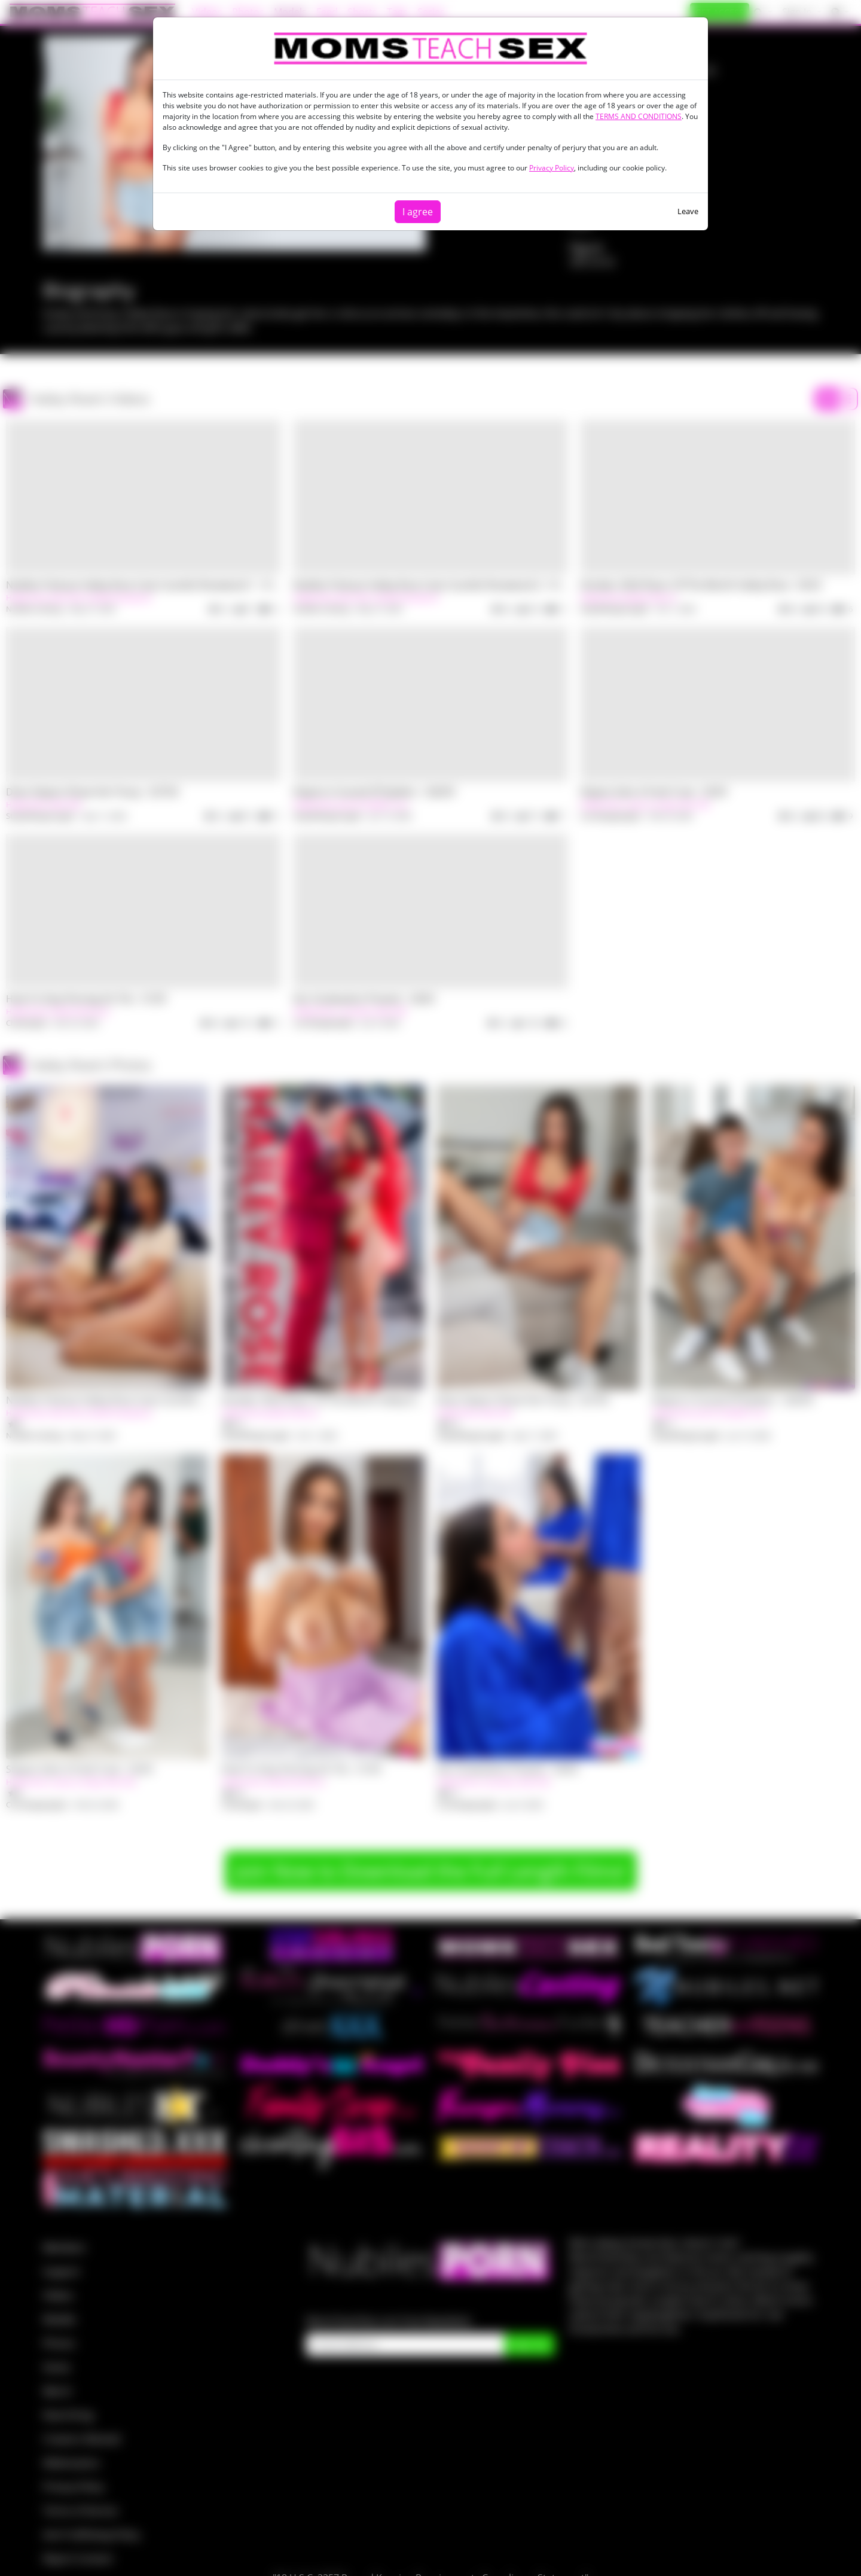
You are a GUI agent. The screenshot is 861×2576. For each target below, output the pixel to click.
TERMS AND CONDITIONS (639, 116)
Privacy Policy (551, 168)
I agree (417, 211)
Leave (687, 211)
